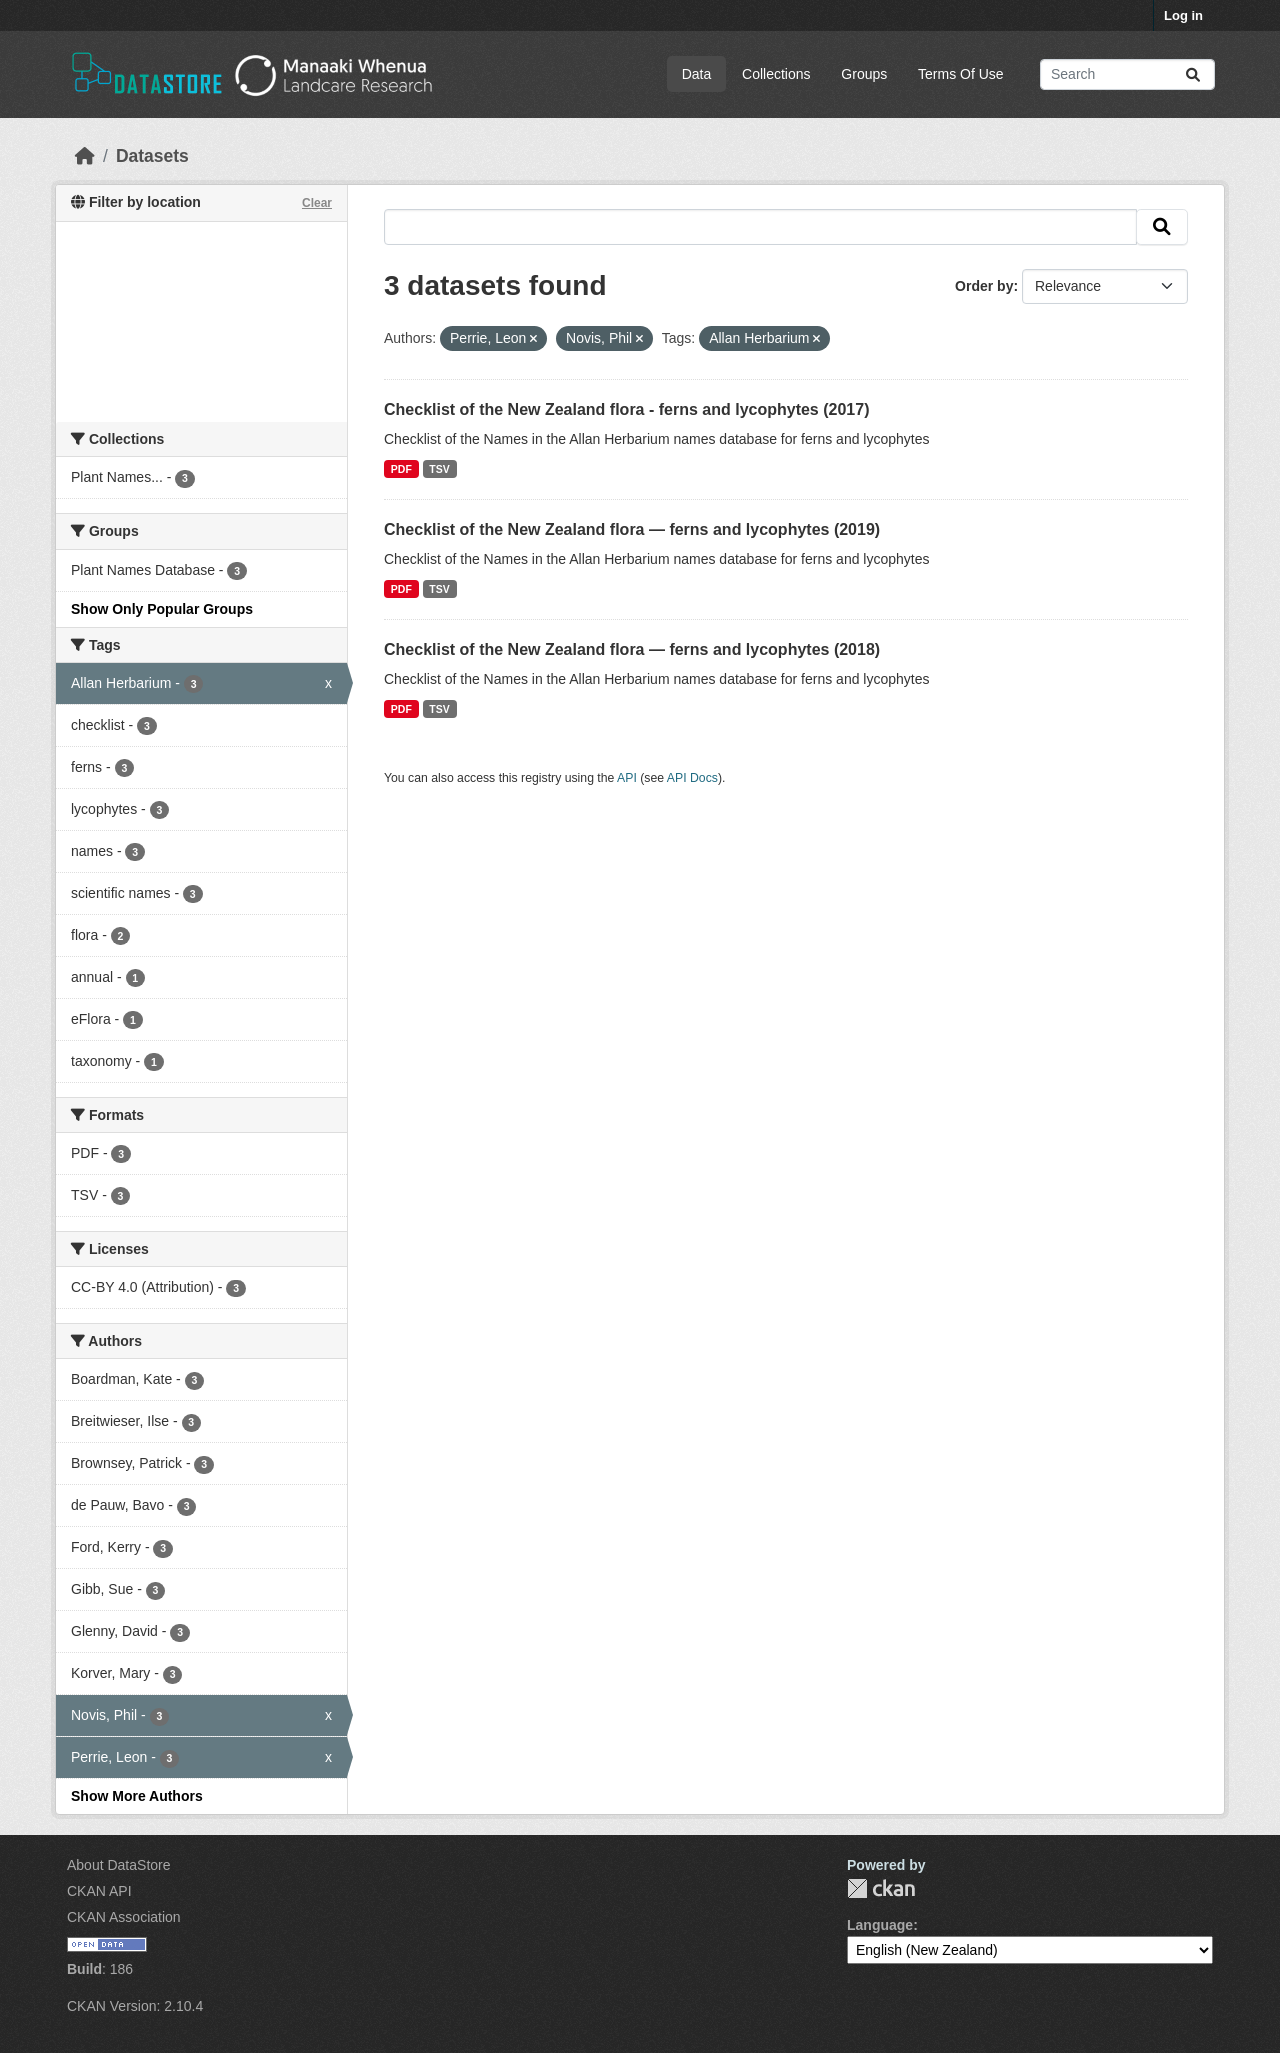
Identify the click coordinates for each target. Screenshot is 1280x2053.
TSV (439, 469)
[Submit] (1193, 74)
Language (880, 1925)
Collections (776, 74)
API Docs (692, 778)
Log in (1183, 15)
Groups (864, 74)
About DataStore (119, 1865)
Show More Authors (137, 1796)
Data (697, 74)
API (627, 778)
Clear (317, 203)
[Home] (85, 156)
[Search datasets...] (1127, 74)
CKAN (881, 1888)
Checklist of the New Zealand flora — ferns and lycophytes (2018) (632, 649)
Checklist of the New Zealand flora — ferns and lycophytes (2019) (632, 529)
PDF (401, 469)
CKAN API (99, 1891)
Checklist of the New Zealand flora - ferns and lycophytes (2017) (626, 409)
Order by (984, 286)
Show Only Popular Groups (162, 609)
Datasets (152, 156)
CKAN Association (124, 1917)
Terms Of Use (961, 74)
